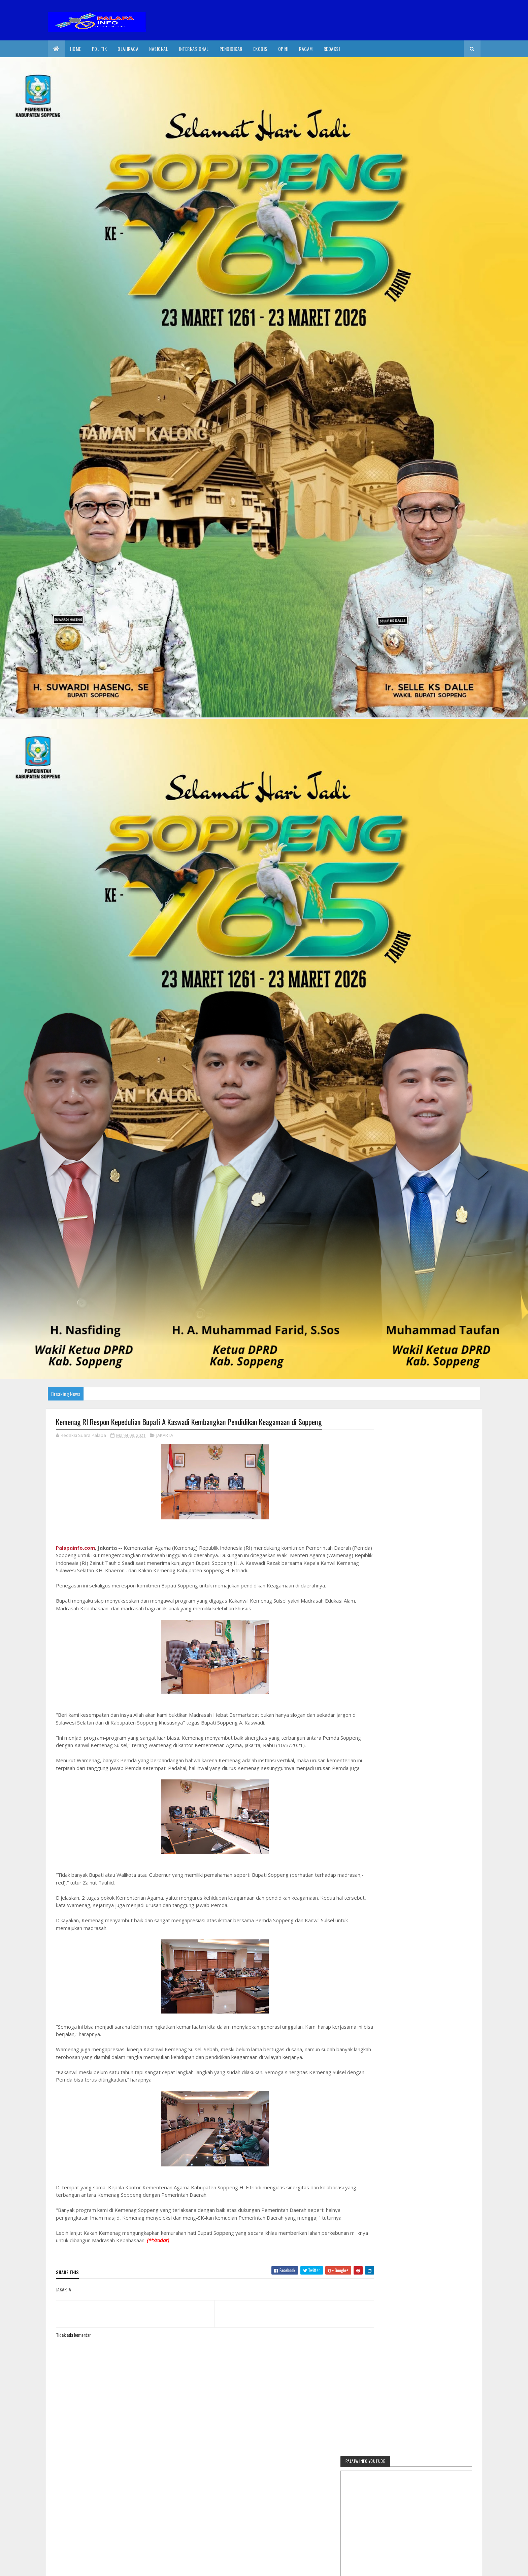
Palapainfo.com (75, 1548)
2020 (80, 2567)
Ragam (306, 48)
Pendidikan (231, 48)
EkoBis (260, 48)
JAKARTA (164, 1435)
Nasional (158, 48)
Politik (99, 48)
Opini (283, 48)
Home (75, 48)
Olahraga (128, 48)
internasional (194, 48)
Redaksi (332, 48)
